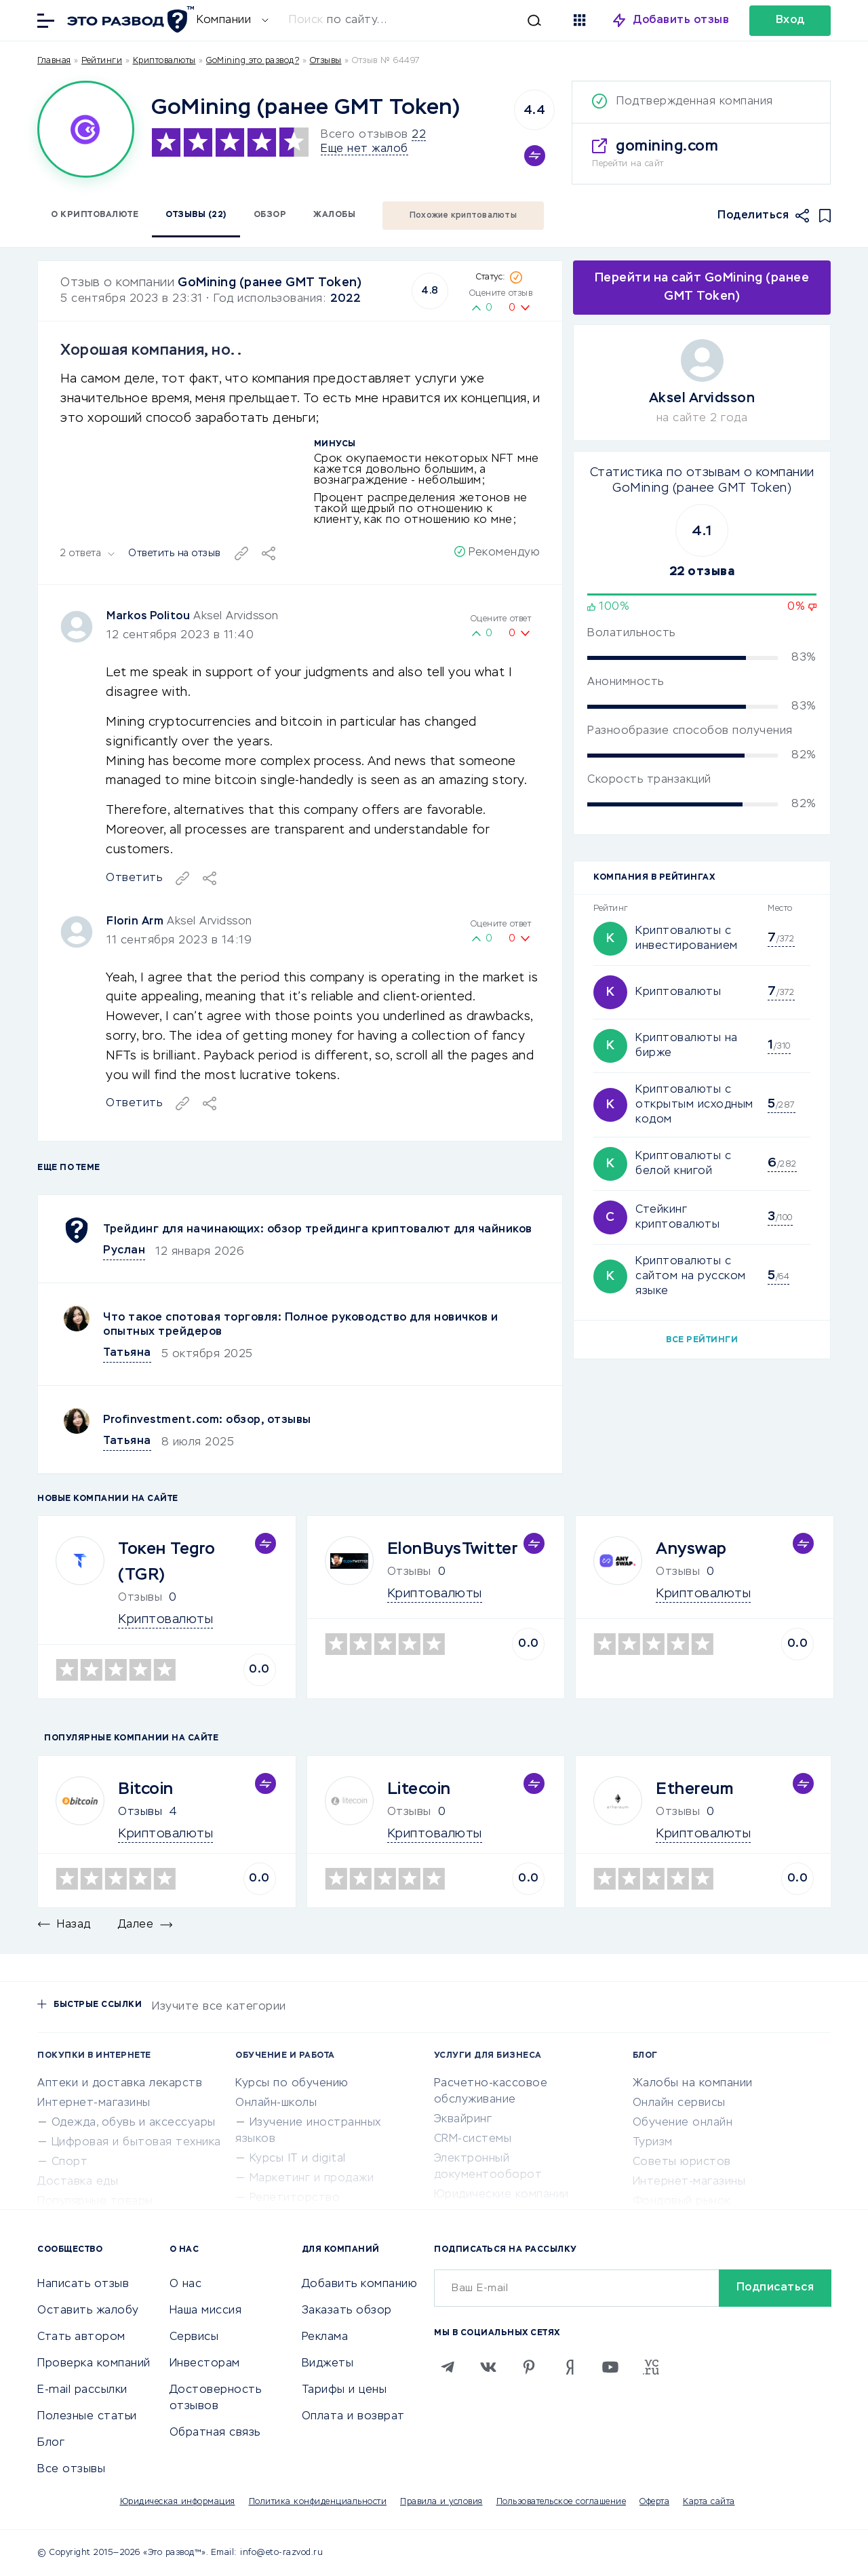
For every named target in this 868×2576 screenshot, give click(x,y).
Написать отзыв (83, 2284)
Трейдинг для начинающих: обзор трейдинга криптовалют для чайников (317, 1229)
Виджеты (328, 2363)
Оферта (654, 2502)
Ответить (134, 1103)
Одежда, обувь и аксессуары (134, 2123)
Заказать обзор (347, 2310)
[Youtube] (610, 2367)
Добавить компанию (360, 2284)
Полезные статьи (87, 2416)
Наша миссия (206, 2310)
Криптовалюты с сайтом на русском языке (690, 1276)
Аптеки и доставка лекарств (119, 2083)
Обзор (270, 215)
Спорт (70, 2162)
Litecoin (419, 1789)
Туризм (653, 2142)
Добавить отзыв (681, 20)
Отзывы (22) (195, 215)
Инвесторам (205, 2363)
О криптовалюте (94, 215)
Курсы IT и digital (298, 2158)
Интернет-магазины (94, 2103)
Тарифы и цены (344, 2390)
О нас (186, 2284)
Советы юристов (682, 2162)
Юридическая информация (177, 2502)
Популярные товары (95, 2201)
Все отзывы (71, 2469)
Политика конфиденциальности (318, 2502)
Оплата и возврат (353, 2416)
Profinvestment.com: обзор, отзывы (207, 1420)
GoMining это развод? (252, 61)
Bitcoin (146, 1789)
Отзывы (140, 1812)
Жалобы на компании (693, 2083)
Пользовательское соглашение (561, 2502)
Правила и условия (441, 2502)
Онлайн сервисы (679, 2103)
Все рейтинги (702, 1340)
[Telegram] (447, 2367)
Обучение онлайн (683, 2123)
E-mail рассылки (82, 2390)
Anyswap (691, 1549)
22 (419, 135)
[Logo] (85, 129)
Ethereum (694, 1789)
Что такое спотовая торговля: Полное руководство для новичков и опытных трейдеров (300, 1325)
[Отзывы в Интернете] (129, 19)
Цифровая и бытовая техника (136, 2142)
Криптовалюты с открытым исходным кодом (694, 1105)
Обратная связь (215, 2432)
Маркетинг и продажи (312, 2178)
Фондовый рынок (682, 2201)
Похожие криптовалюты (463, 216)
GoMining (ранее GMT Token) (269, 283)
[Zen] (569, 2367)
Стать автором (81, 2337)
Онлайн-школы (276, 2103)
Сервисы (194, 2337)
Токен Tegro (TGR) (167, 1562)
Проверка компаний (94, 2363)
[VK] (488, 2367)
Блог (50, 2443)
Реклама (325, 2337)
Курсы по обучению (292, 2083)
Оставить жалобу (88, 2310)
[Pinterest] (528, 2367)
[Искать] (422, 20)
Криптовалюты (164, 61)
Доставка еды (77, 2182)
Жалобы (334, 215)
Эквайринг (463, 2119)
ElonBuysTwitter (453, 1549)
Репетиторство (295, 2198)
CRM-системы (473, 2139)
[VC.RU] (651, 2367)
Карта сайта (709, 2502)
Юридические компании (501, 2194)
